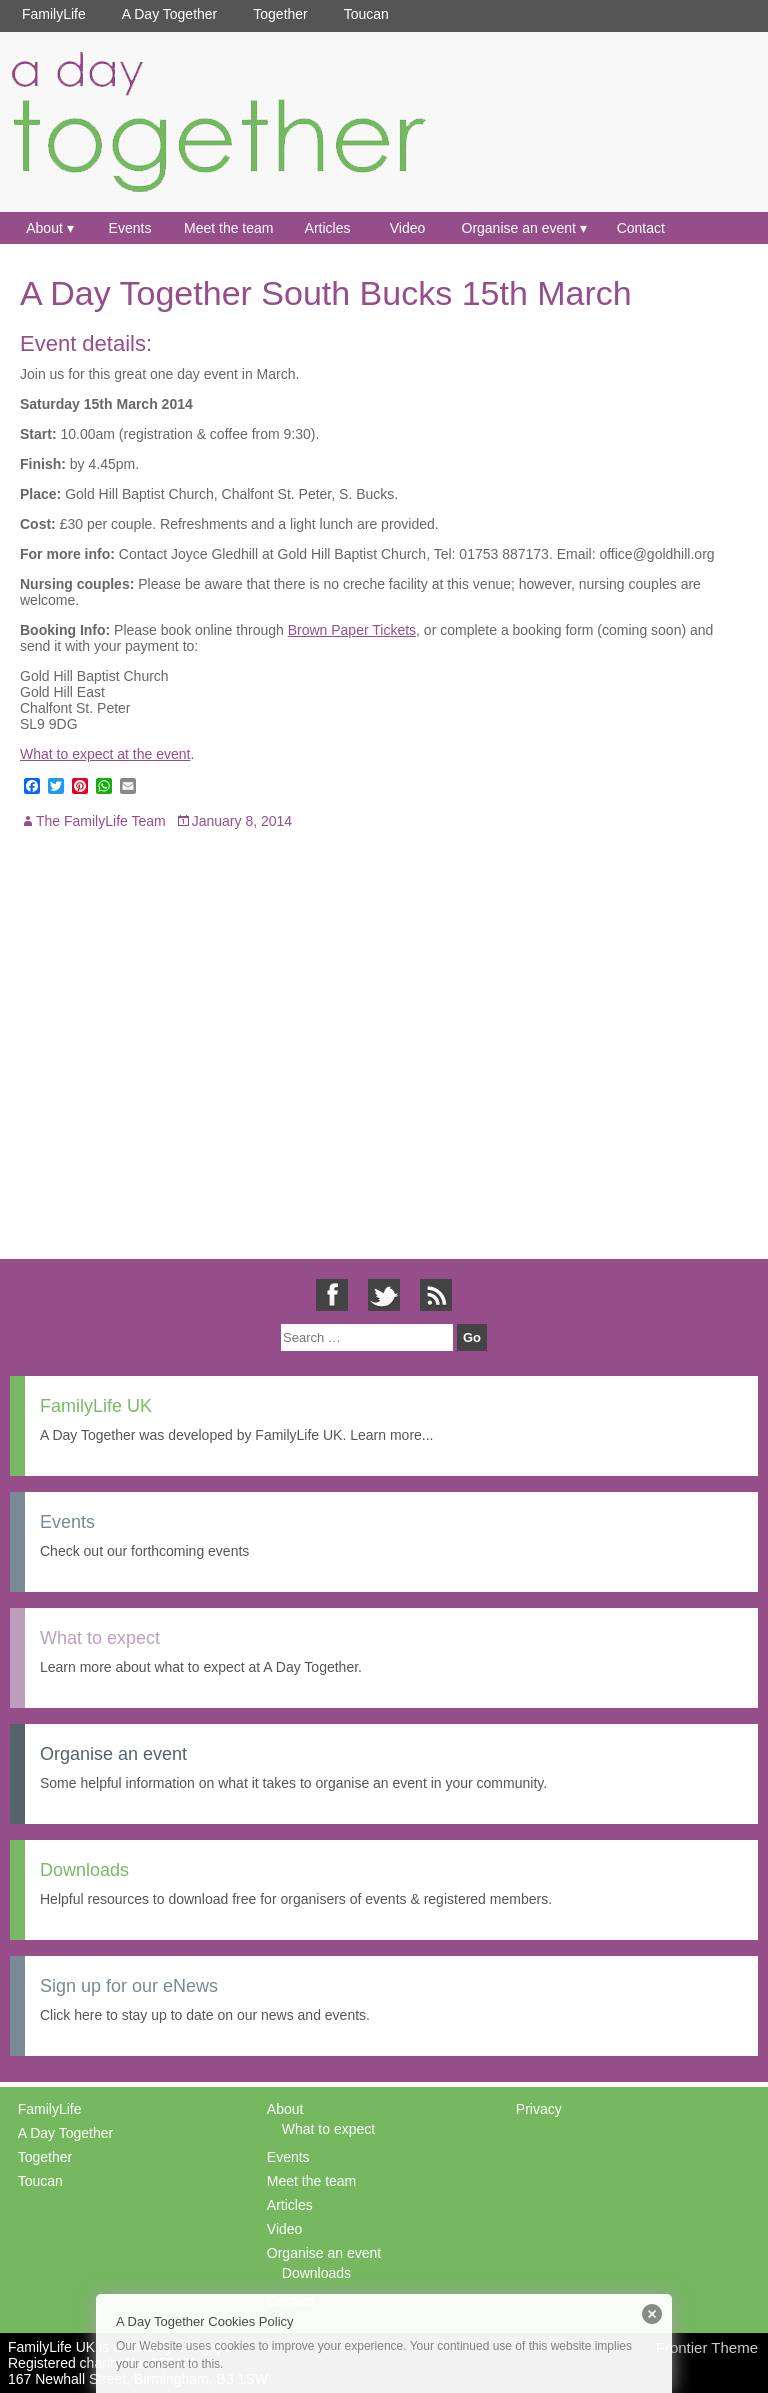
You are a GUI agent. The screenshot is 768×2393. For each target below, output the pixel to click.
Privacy (539, 2109)
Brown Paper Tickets (352, 630)
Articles (328, 228)
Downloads (316, 2273)
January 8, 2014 (242, 821)
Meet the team (229, 228)
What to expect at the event (105, 754)
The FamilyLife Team (101, 821)
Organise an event (519, 228)
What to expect (328, 2129)
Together (280, 14)
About (44, 228)
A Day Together (169, 14)
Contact (641, 228)
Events (130, 228)
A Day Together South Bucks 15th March (326, 293)
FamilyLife (54, 14)
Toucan (366, 14)
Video (408, 228)
